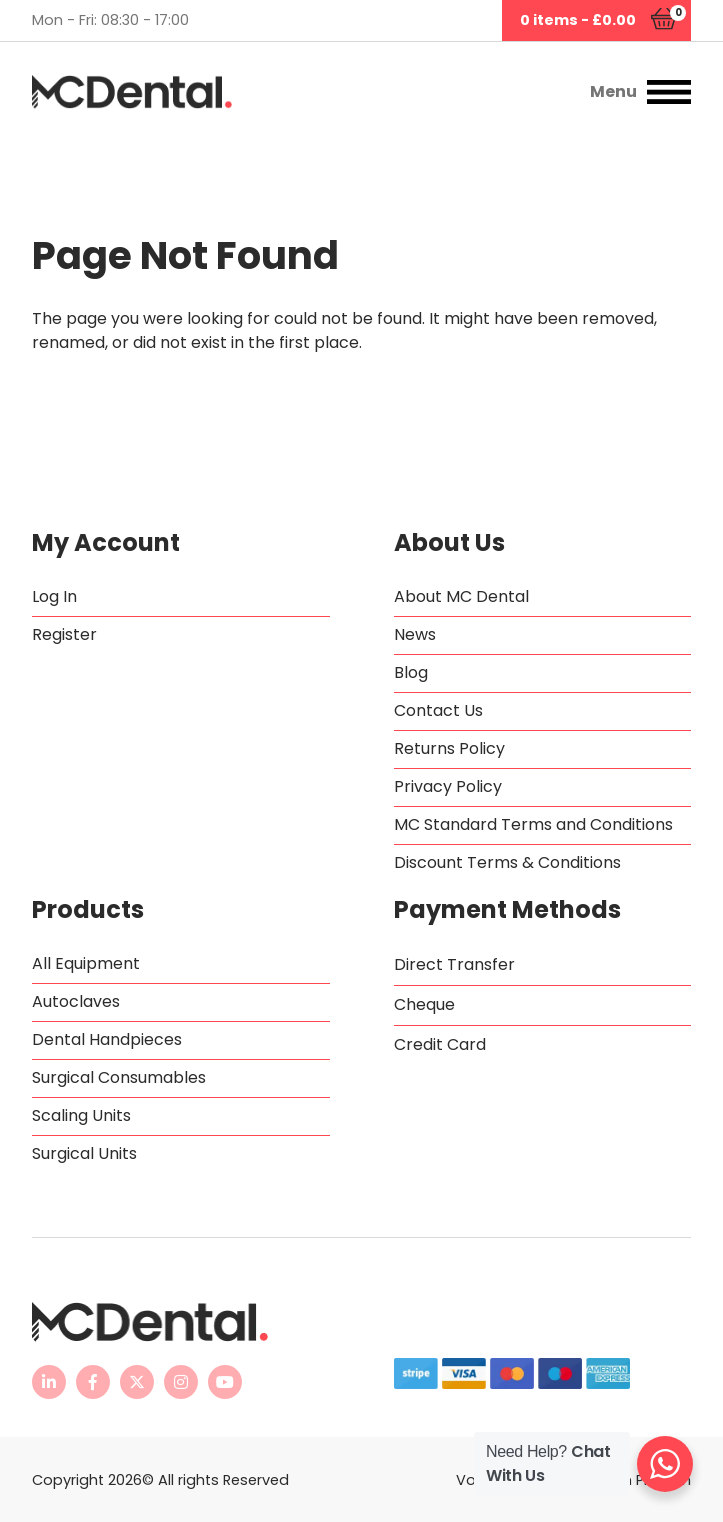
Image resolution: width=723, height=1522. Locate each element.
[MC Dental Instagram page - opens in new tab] (181, 1382)
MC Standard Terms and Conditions (533, 824)
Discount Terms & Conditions (507, 862)
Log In (54, 596)
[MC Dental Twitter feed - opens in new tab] (137, 1382)
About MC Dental (461, 596)
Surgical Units (84, 1153)
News (415, 634)
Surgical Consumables (119, 1077)
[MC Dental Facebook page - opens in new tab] (93, 1382)
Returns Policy (449, 748)
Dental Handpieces (107, 1039)
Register (64, 634)
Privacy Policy (448, 786)
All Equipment (86, 963)
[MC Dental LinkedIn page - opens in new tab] (49, 1382)
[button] (538, 92)
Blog (411, 672)
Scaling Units (81, 1115)
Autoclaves (76, 1001)
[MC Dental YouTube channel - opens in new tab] (225, 1382)
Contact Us (438, 710)
